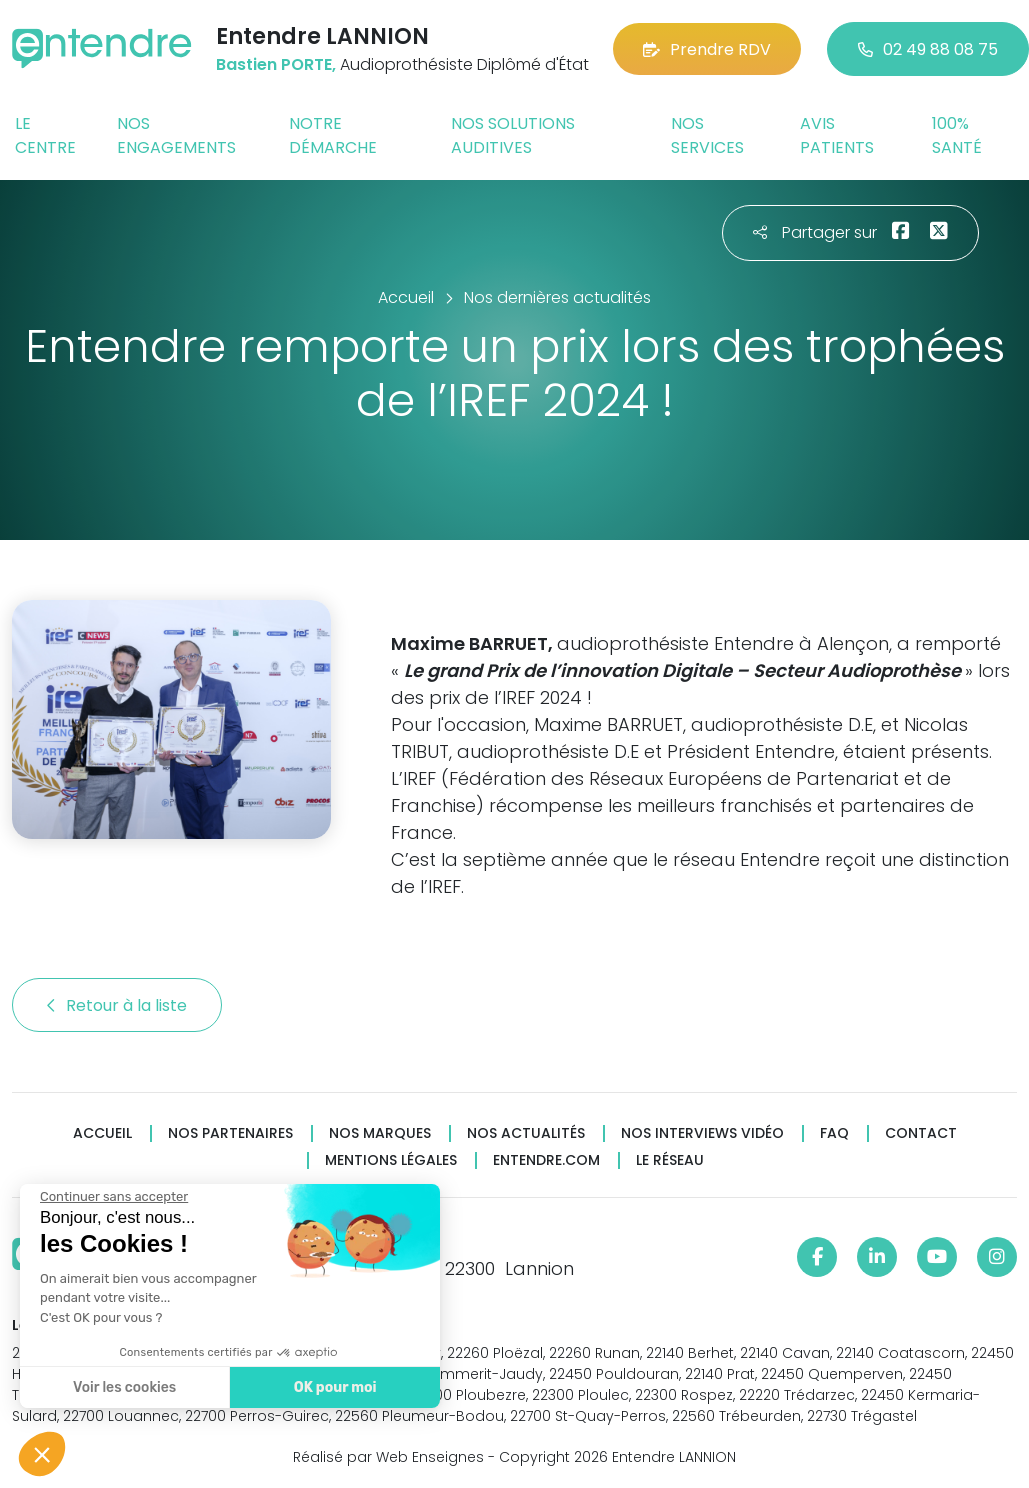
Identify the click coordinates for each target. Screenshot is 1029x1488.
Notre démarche (333, 135)
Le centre (45, 135)
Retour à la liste (117, 1005)
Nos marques (380, 1133)
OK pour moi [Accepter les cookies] (334, 1387)
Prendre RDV (707, 49)
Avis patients (837, 135)
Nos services (707, 135)
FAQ (834, 1133)
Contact (921, 1133)
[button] (42, 1454)
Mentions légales (391, 1160)
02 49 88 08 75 (928, 49)
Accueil (102, 1133)
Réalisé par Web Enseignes (388, 1457)
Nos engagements (176, 135)
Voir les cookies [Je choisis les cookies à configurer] (123, 1387)
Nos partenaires (230, 1133)
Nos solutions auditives (513, 135)
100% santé (957, 135)
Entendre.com (546, 1160)
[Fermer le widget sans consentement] (113, 1197)
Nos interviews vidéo (702, 1133)
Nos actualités (526, 1133)
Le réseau (670, 1160)
